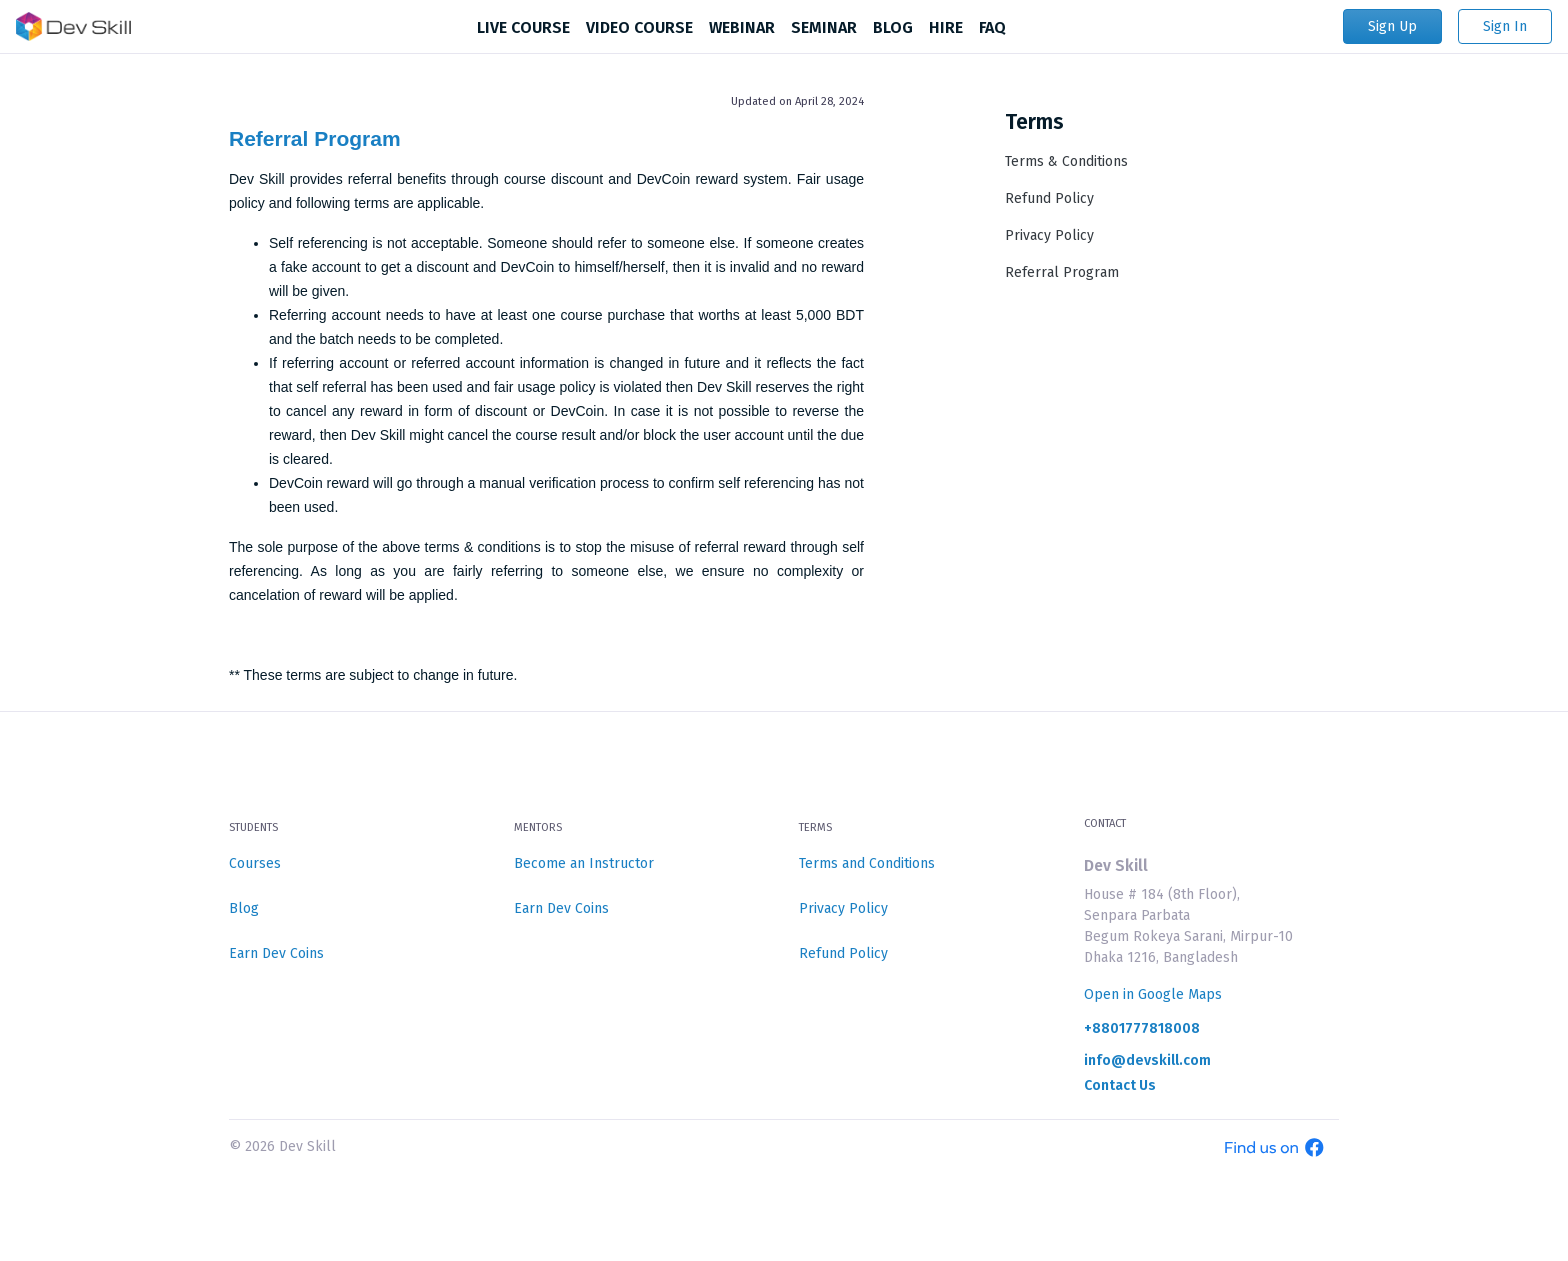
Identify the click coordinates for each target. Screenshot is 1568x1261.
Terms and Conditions (867, 863)
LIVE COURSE (523, 27)
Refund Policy (1049, 198)
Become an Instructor (584, 863)
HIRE (946, 27)
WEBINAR (742, 27)
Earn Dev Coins (276, 953)
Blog (244, 908)
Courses (255, 863)
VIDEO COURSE (639, 27)
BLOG (893, 27)
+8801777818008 (1142, 1029)
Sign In (1505, 26)
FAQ (992, 27)
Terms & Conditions (1066, 161)
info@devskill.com (1147, 1061)
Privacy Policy (1049, 235)
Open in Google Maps (1153, 994)
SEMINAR (824, 27)
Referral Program (315, 138)
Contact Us (1120, 1086)
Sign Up (1392, 26)
